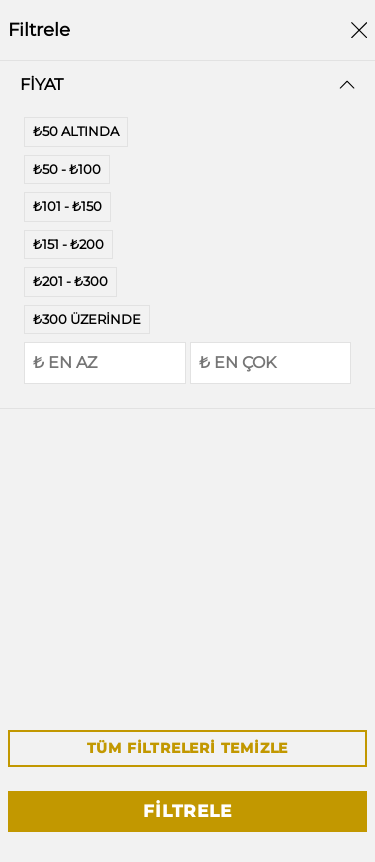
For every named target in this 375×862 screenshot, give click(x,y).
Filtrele (187, 811)
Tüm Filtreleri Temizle (188, 748)
